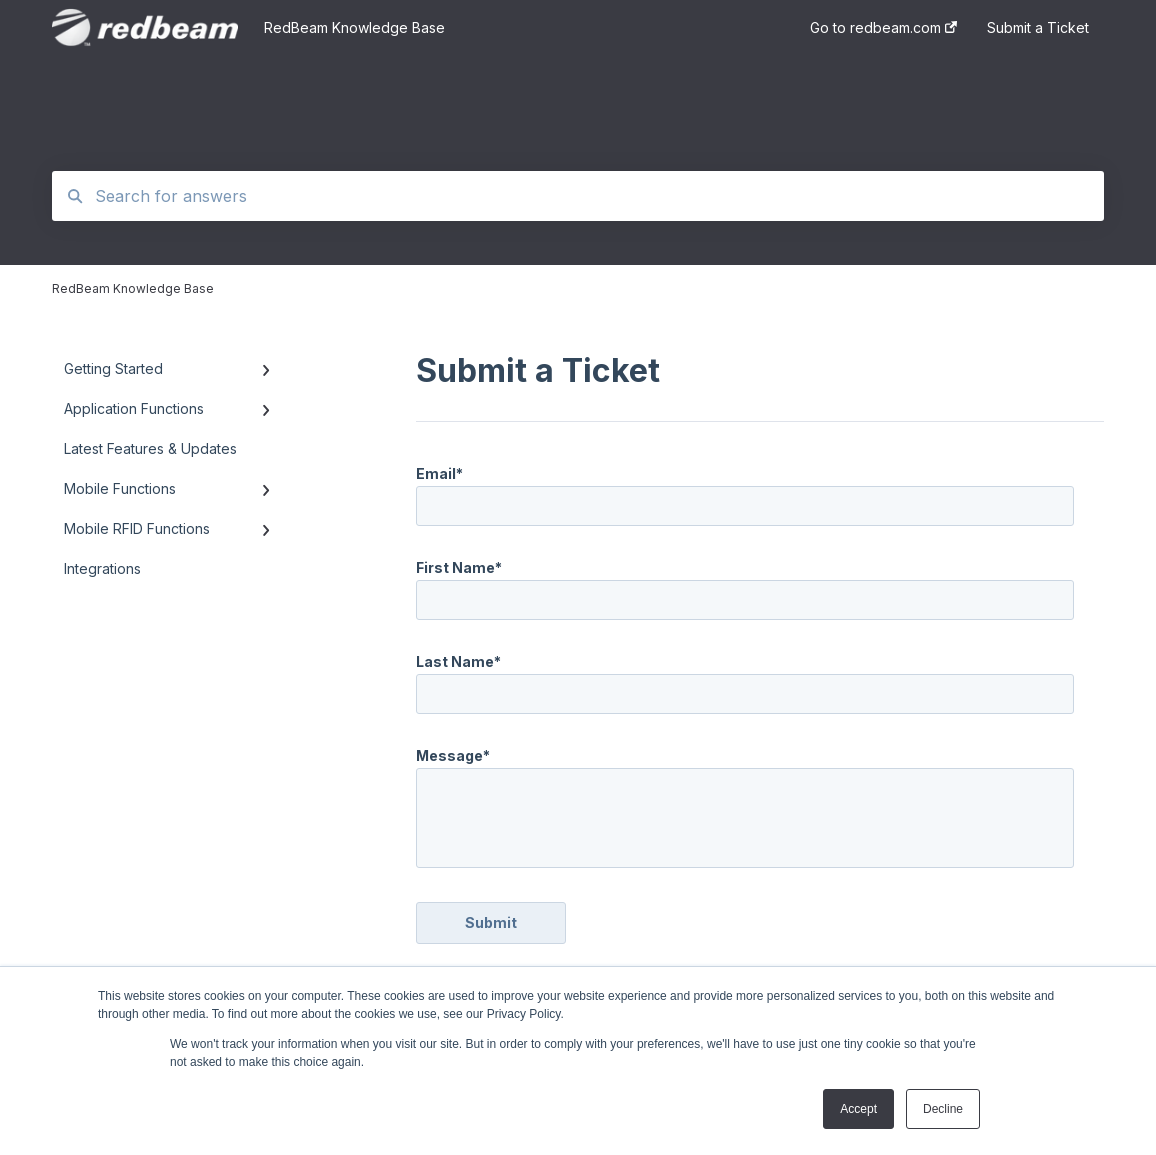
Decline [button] (943, 1109)
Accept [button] (858, 1109)
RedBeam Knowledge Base (354, 27)
